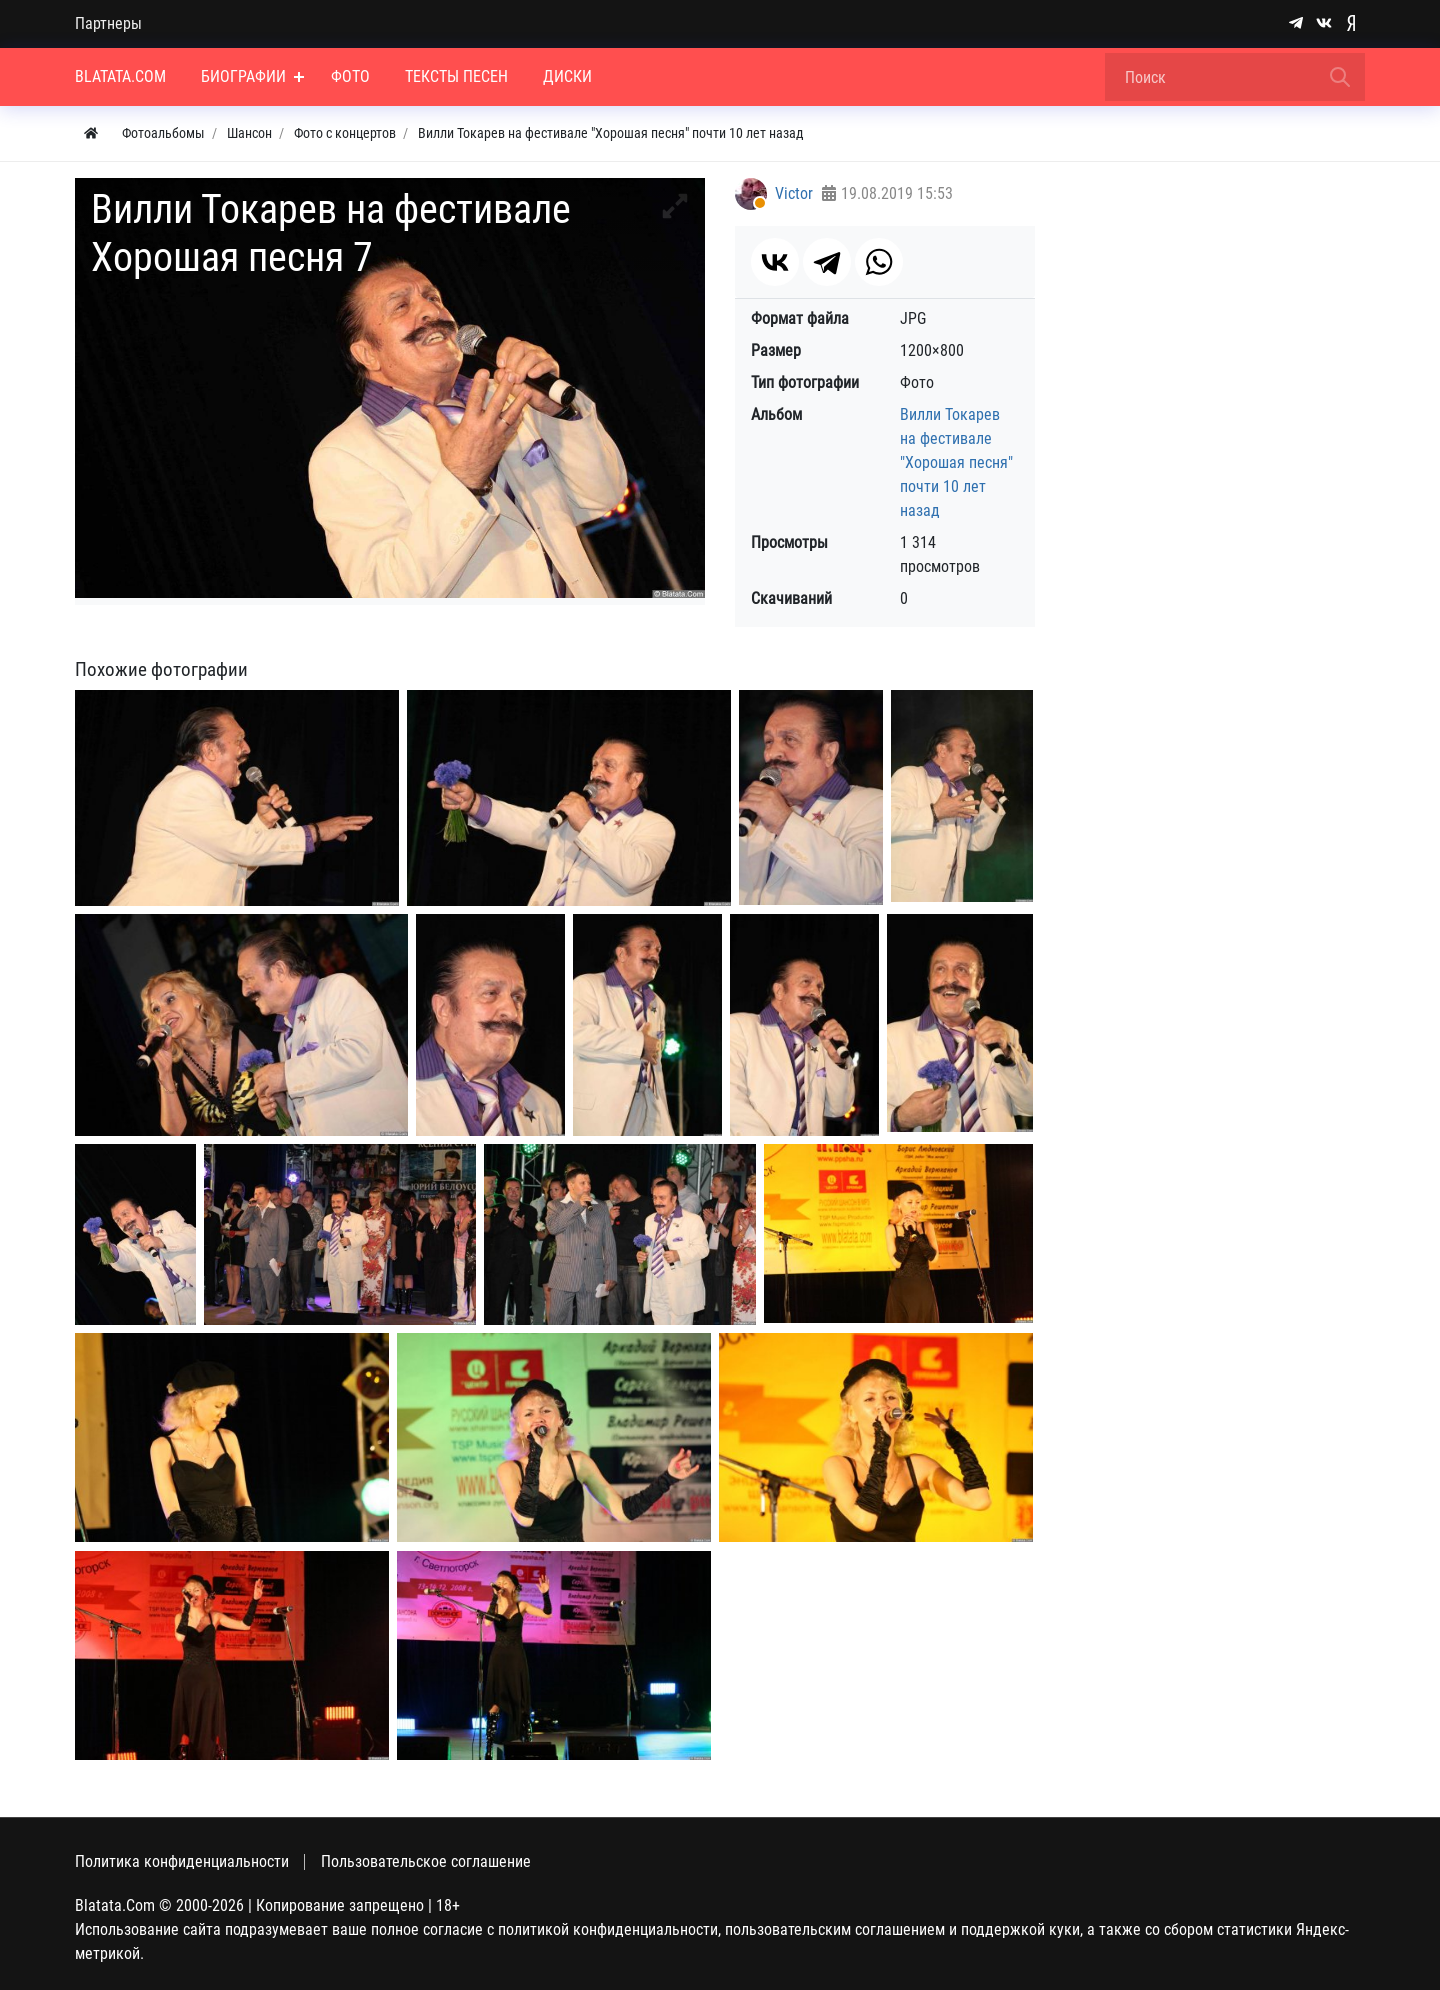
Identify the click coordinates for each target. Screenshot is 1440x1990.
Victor (794, 193)
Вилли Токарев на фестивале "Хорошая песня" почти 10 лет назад (956, 462)
